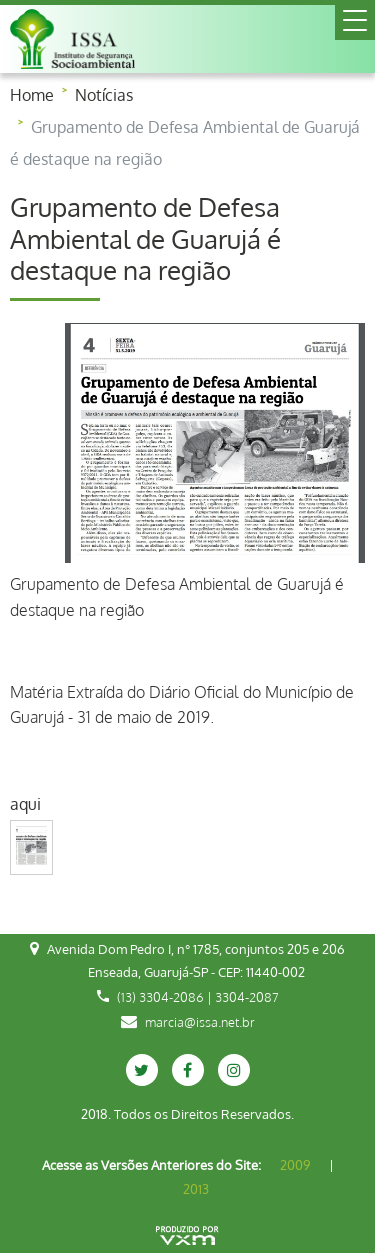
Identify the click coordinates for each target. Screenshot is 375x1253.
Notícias (104, 95)
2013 (196, 1189)
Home (32, 95)
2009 (295, 1165)
